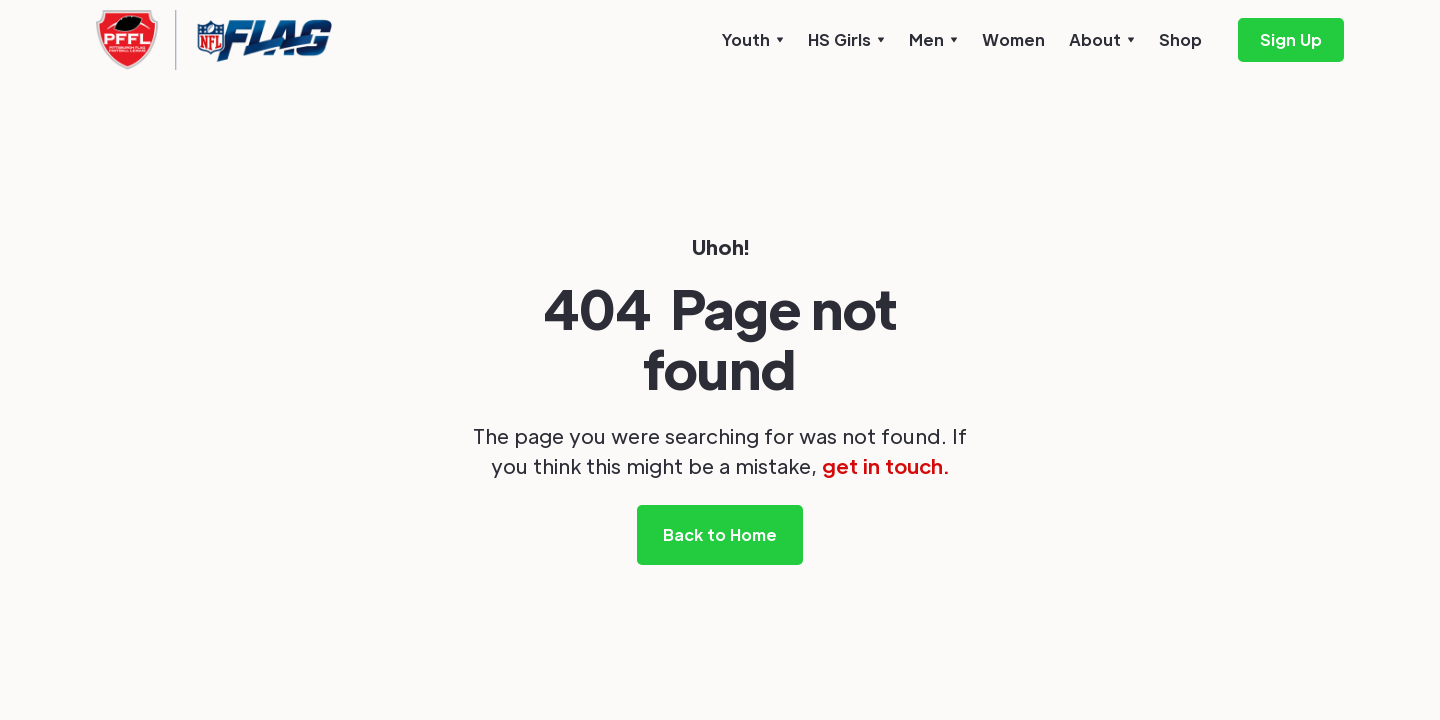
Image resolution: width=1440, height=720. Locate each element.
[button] (753, 40)
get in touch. (885, 466)
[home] (214, 40)
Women (1013, 39)
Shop (1180, 39)
